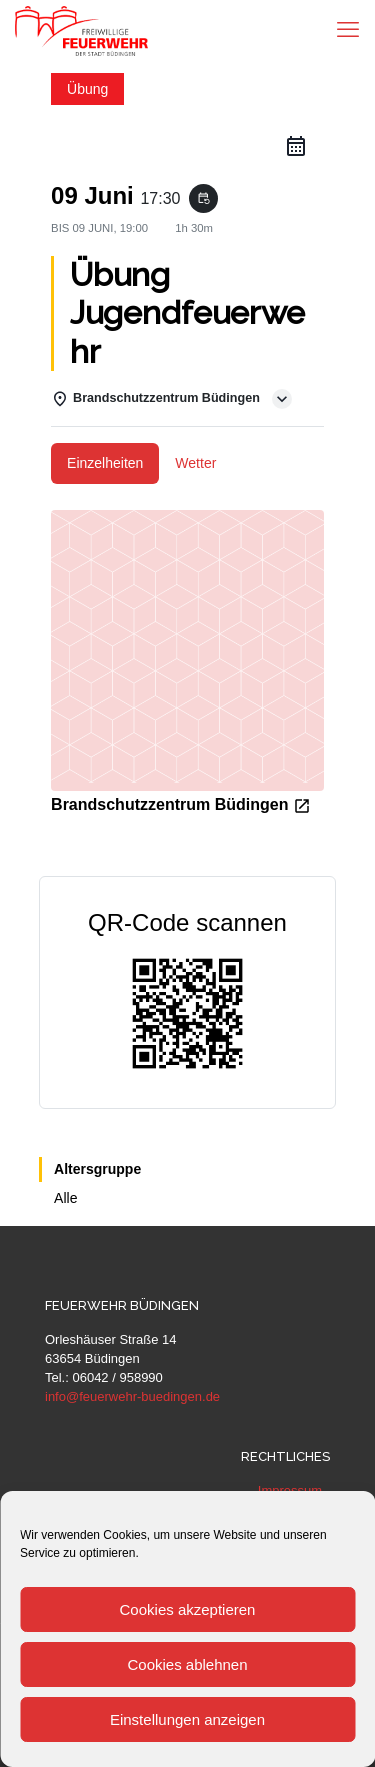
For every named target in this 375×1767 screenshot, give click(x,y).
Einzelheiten (105, 463)
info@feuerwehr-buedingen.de (132, 1396)
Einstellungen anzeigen (187, 1719)
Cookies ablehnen (187, 1664)
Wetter (195, 463)
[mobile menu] (348, 30)
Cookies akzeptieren (188, 1609)
